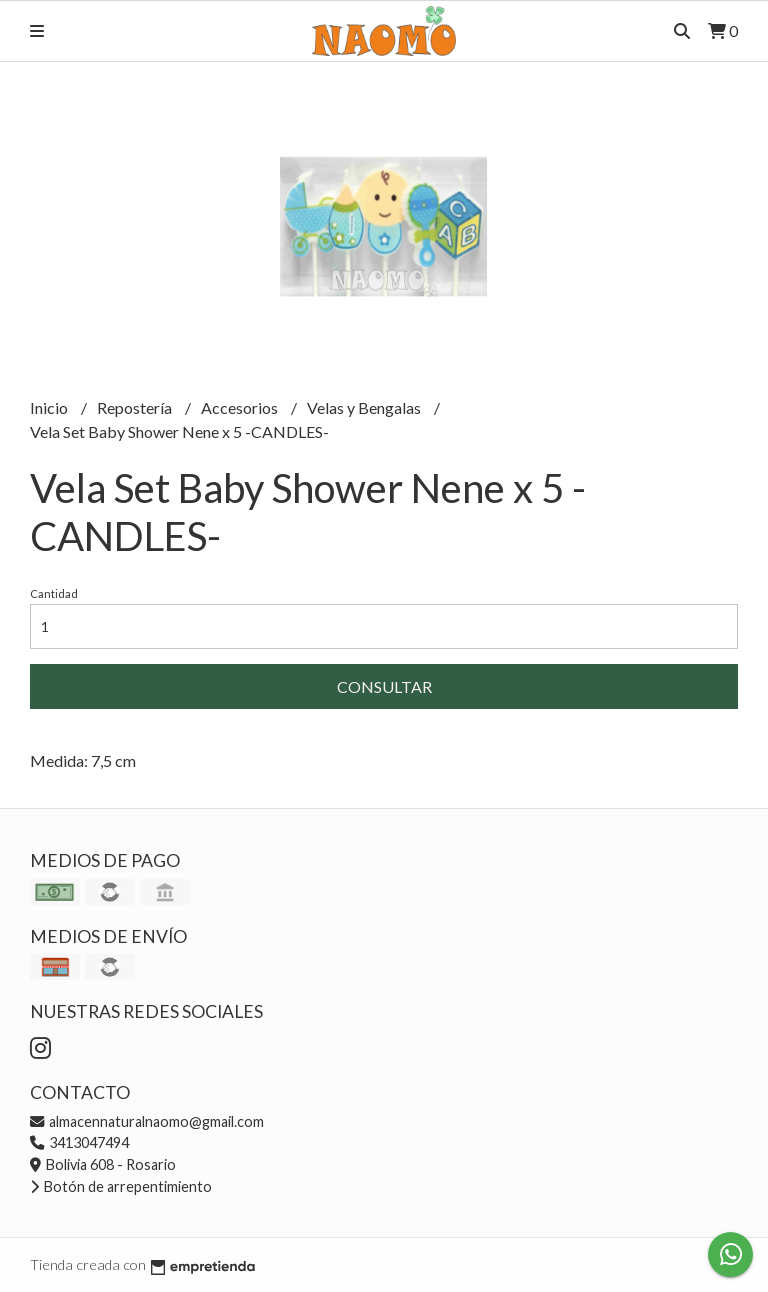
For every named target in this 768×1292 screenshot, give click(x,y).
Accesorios (241, 407)
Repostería (136, 407)
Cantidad (54, 593)
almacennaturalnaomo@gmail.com (147, 1121)
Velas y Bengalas (365, 407)
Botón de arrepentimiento (121, 1186)
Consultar (384, 686)
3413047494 (79, 1142)
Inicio (50, 407)
